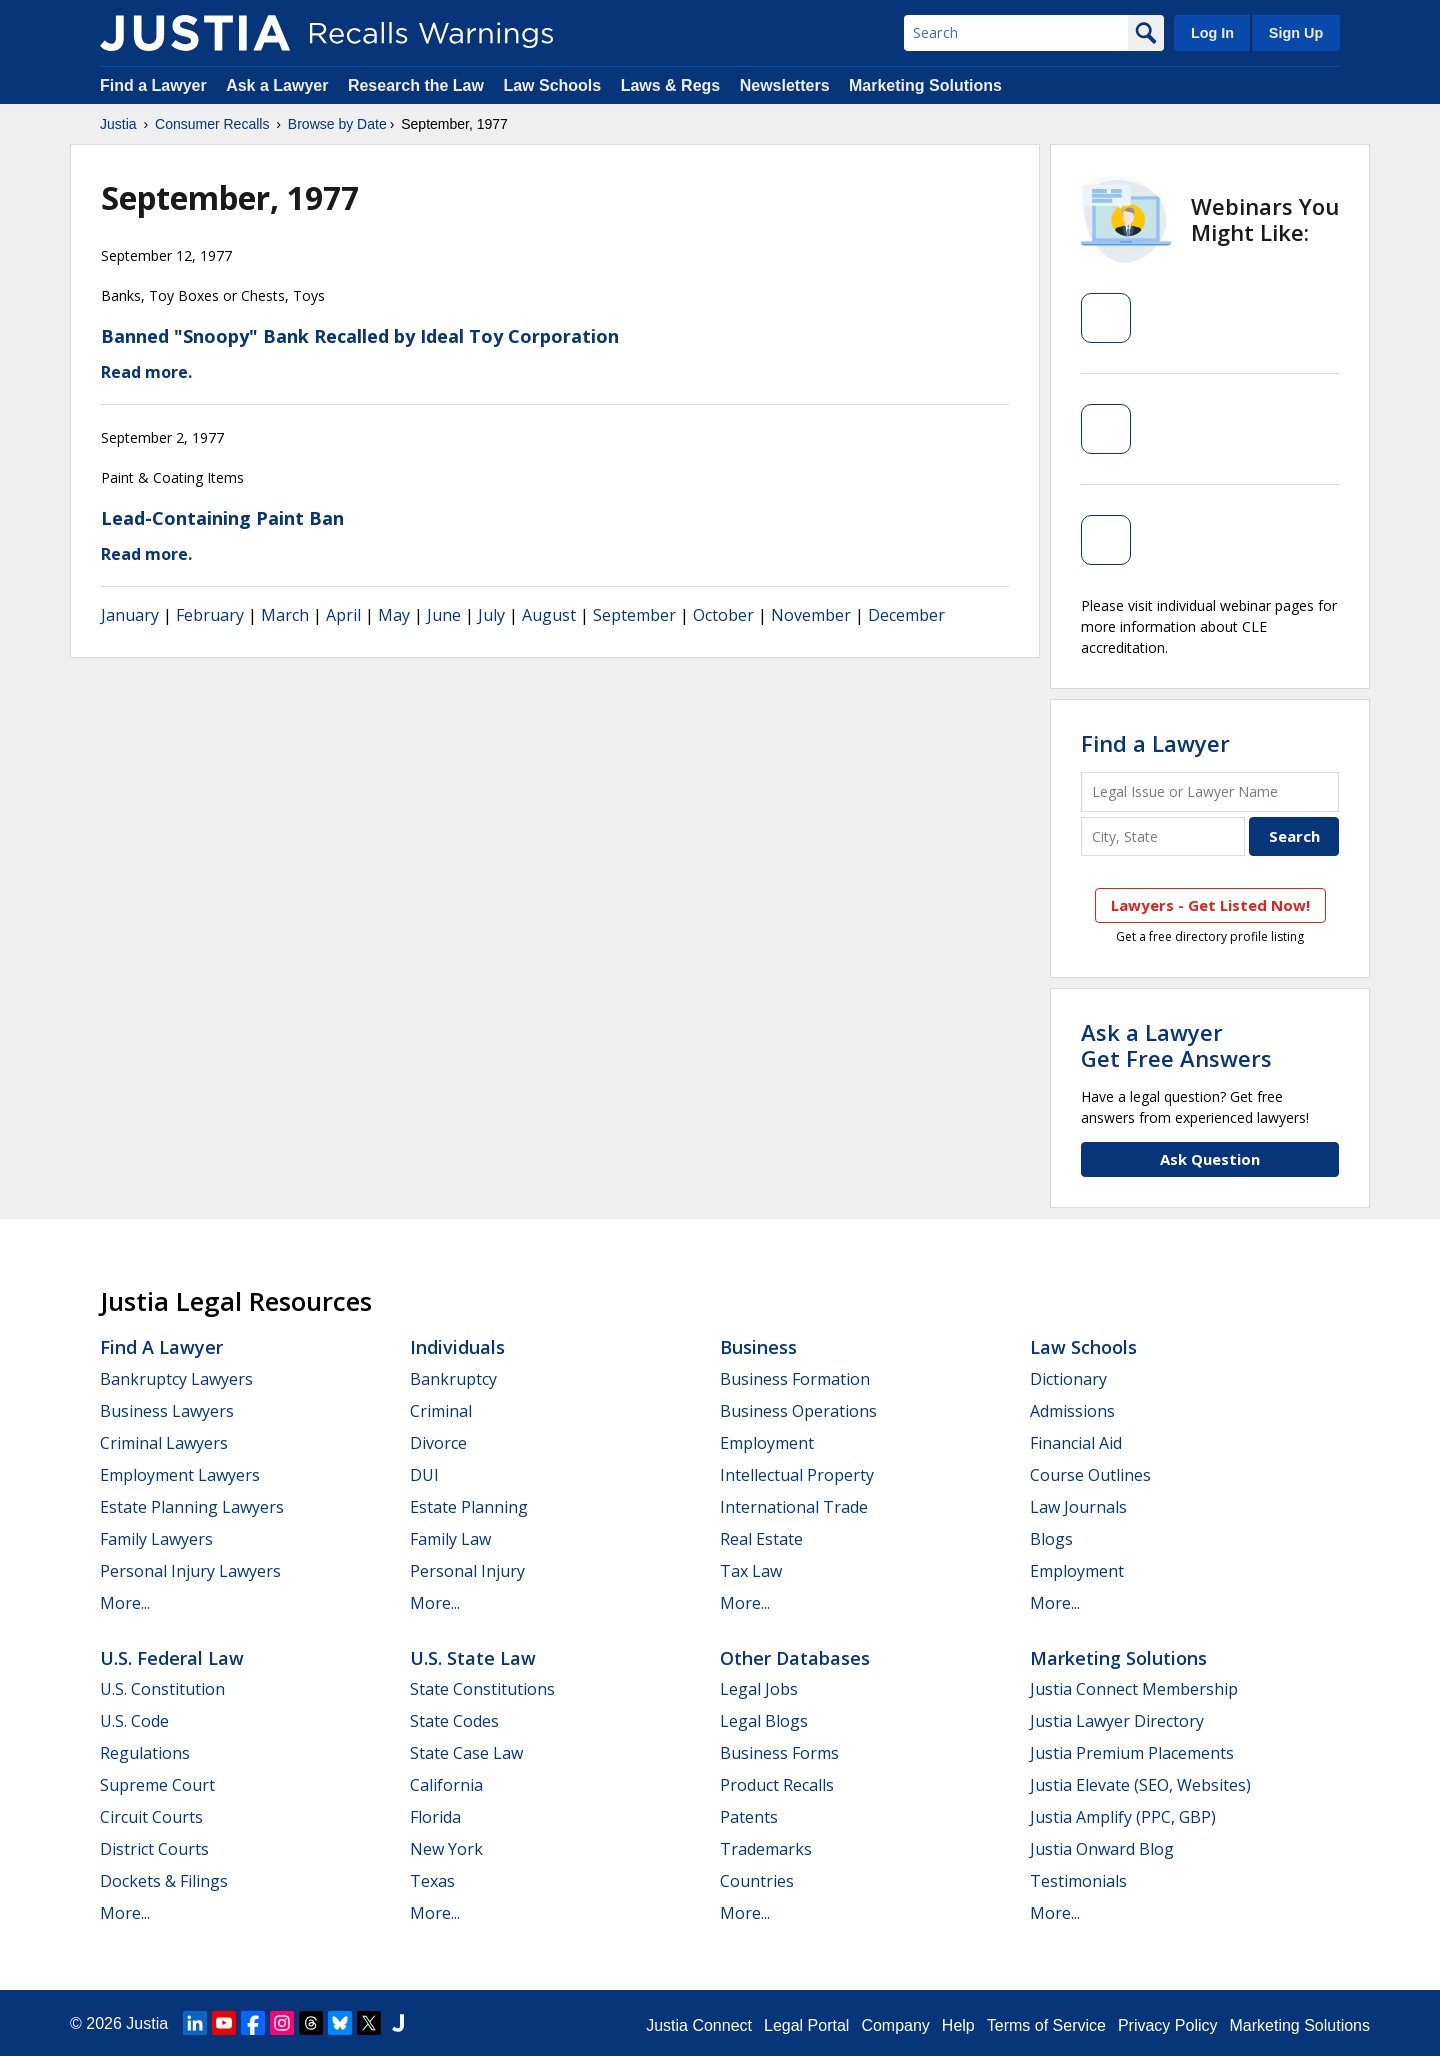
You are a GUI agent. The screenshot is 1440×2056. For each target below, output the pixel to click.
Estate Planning (469, 1507)
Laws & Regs (671, 85)
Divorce (438, 1443)
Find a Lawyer (153, 85)
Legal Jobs (759, 1689)
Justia (118, 124)
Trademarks (766, 1849)
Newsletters (785, 85)
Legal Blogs (764, 1721)
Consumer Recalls (212, 124)
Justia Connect (699, 2025)
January (130, 615)
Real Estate (761, 1539)
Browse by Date (337, 124)
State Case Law (466, 1753)
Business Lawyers (167, 1411)
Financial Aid (1076, 1443)
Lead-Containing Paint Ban (222, 518)
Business (758, 1347)
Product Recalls (777, 1785)
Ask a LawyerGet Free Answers (1176, 1045)
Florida (435, 1817)
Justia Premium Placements (1132, 1753)
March (285, 615)
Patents (749, 1817)
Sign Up (1296, 33)
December (906, 615)
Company (895, 2025)
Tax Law (751, 1571)
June (444, 615)
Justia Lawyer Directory (1117, 1721)
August (549, 615)
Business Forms (779, 1753)
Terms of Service (1046, 2025)
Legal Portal (806, 2025)
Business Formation (795, 1379)
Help (958, 2025)
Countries (757, 1881)
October (723, 615)
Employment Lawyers (180, 1475)
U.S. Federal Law (172, 1658)
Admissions (1072, 1411)
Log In (1212, 33)
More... (125, 1603)
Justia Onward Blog (1102, 1849)
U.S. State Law (473, 1658)
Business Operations (798, 1411)
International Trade (794, 1507)
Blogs (1051, 1539)
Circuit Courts (151, 1817)
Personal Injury (467, 1571)
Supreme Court (157, 1785)
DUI (424, 1475)
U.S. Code (134, 1721)
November (811, 615)
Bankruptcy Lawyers (176, 1379)
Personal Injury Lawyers (190, 1571)
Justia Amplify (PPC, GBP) (1123, 1817)
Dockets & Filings (164, 1881)
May (394, 615)
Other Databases (795, 1658)
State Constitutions (482, 1689)
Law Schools (552, 85)
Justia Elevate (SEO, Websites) (1140, 1785)
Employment (767, 1443)
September (634, 615)
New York (446, 1849)
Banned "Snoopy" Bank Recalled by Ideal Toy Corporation (360, 336)
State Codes (454, 1721)
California (446, 1785)
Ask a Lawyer (279, 85)
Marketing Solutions (925, 85)
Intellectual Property (797, 1475)
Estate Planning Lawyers (192, 1507)
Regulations (145, 1753)
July (491, 615)
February (210, 615)
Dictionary (1068, 1379)
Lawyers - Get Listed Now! (1210, 905)
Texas (432, 1881)
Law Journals (1078, 1507)
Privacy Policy (1168, 2025)
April (343, 615)
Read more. (146, 372)
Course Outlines (1090, 1475)
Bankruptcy (453, 1379)
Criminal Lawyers (164, 1443)
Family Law (450, 1539)
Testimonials (1078, 1881)
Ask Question (1210, 1159)
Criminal (441, 1411)
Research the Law (416, 85)
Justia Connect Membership (1134, 1689)
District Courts (154, 1849)
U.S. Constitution (162, 1689)
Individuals (457, 1347)
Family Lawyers (156, 1539)
